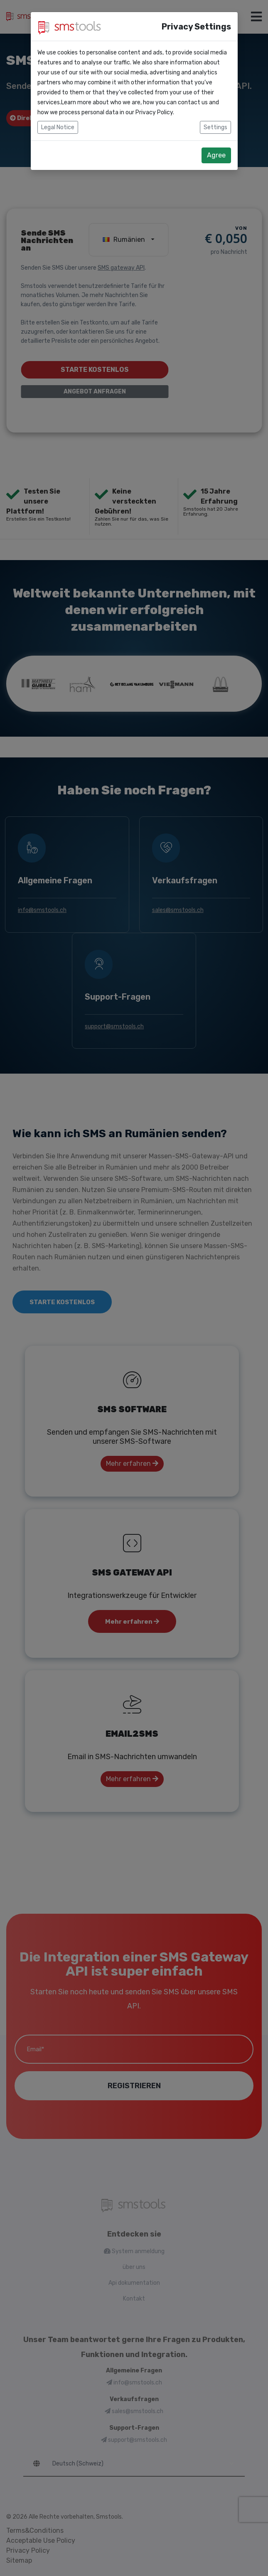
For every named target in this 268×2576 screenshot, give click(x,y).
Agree (216, 155)
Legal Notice (57, 127)
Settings (215, 127)
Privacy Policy (154, 112)
